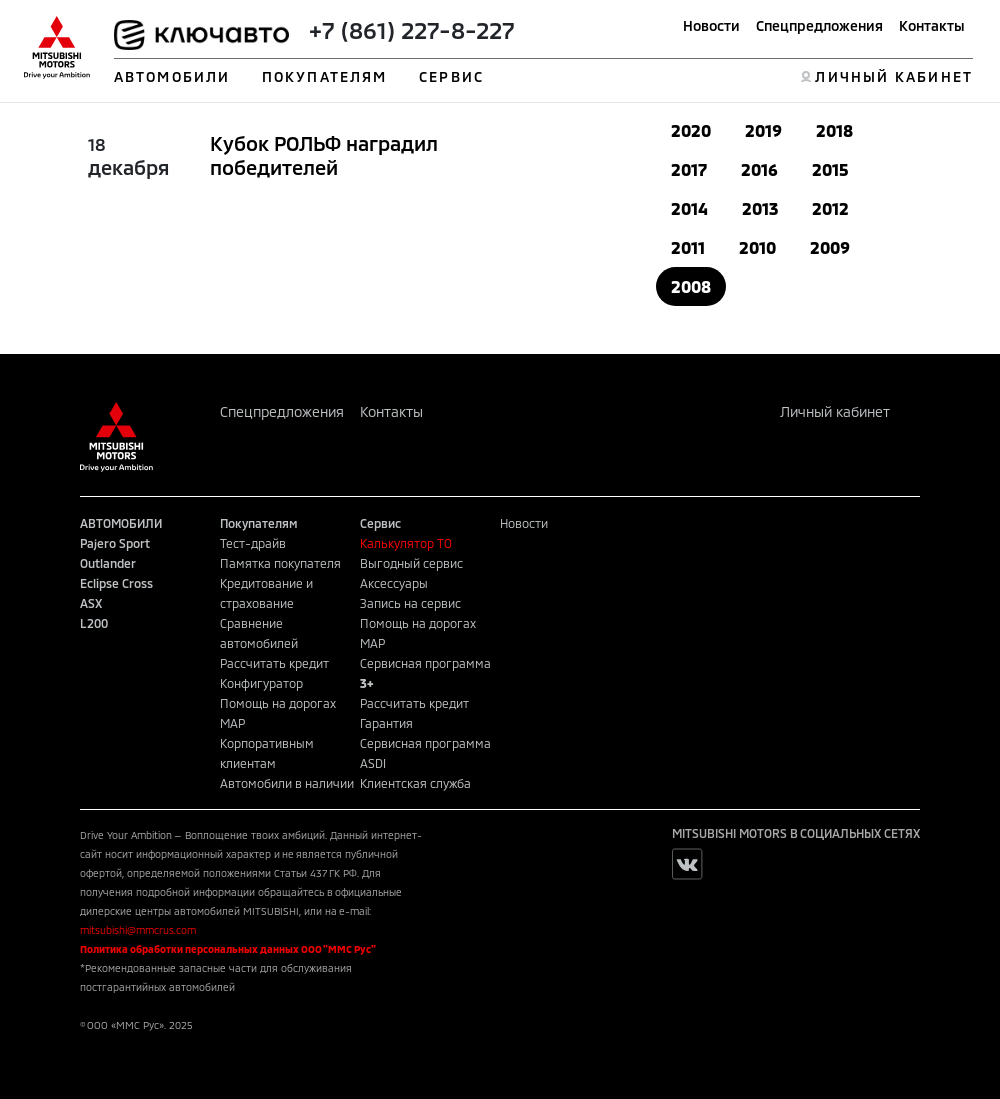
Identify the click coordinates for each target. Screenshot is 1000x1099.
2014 (689, 208)
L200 (94, 623)
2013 (760, 208)
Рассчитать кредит (274, 663)
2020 (691, 130)
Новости (711, 25)
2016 (759, 169)
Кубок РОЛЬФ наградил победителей (324, 155)
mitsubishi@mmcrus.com (138, 930)
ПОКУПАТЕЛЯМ (324, 76)
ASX (91, 603)
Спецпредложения (819, 25)
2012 (830, 208)
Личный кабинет (835, 411)
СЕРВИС (451, 76)
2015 (830, 169)
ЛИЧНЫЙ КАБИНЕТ (893, 76)
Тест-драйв (253, 543)
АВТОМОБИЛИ (172, 76)
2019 (763, 130)
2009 (830, 247)
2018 (834, 130)
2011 (688, 247)
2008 (691, 286)
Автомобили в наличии (287, 783)
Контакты (932, 25)
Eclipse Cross (116, 583)
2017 (689, 169)
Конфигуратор (261, 683)
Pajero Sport (115, 543)
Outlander (108, 563)
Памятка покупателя (280, 563)
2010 (757, 247)
